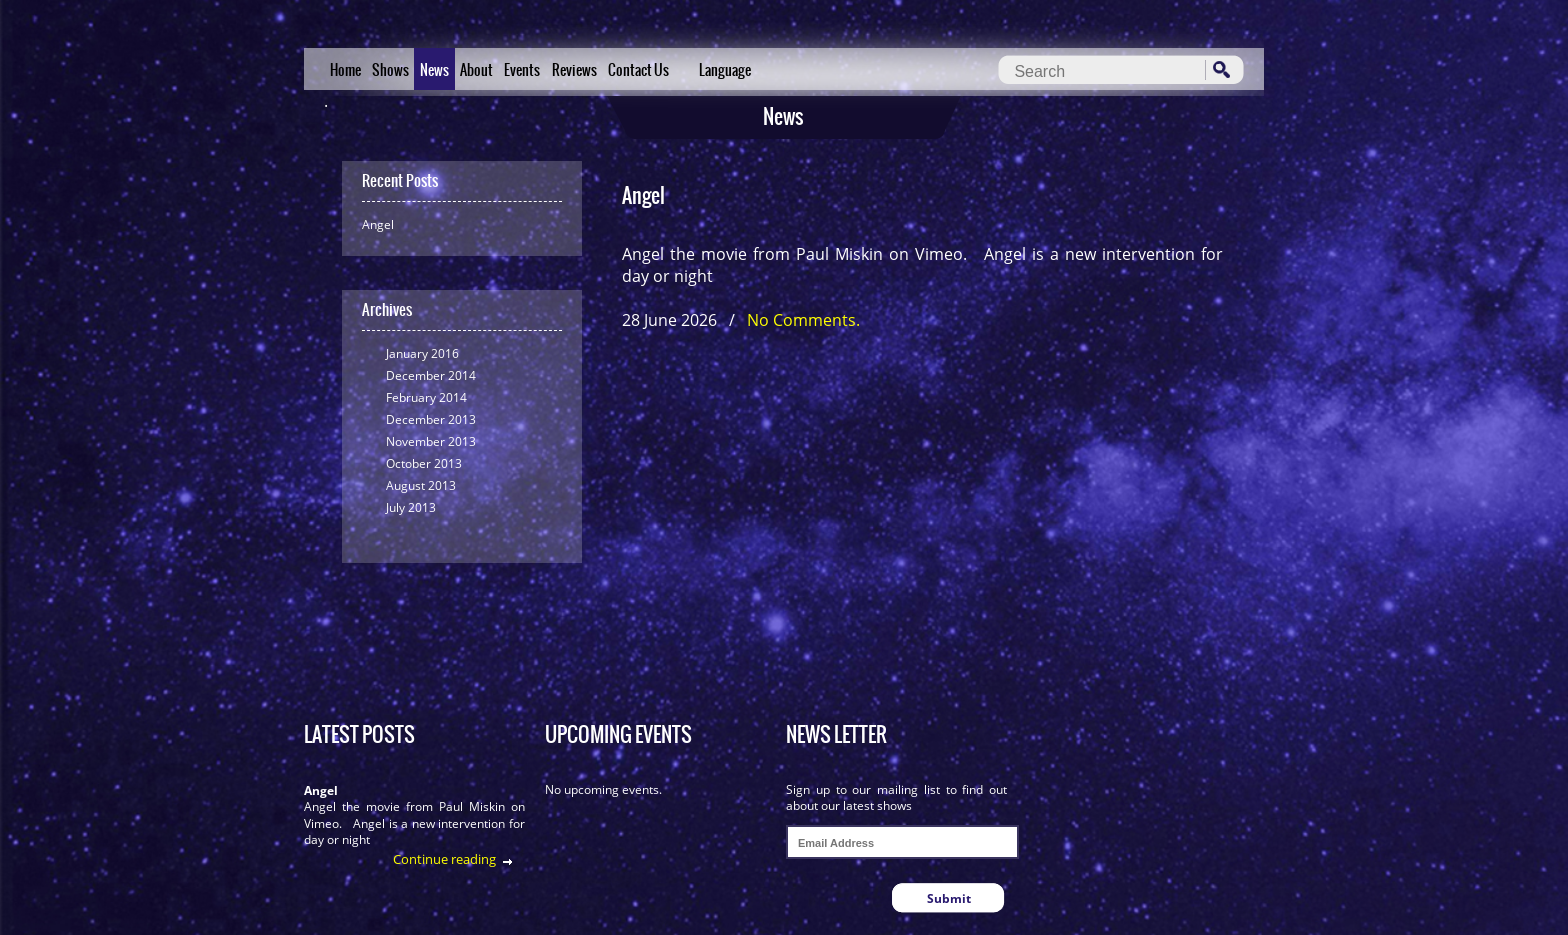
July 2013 (411, 507)
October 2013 (424, 463)
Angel (378, 224)
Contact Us (638, 70)
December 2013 (431, 419)
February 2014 (426, 397)
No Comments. (803, 320)
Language (725, 70)
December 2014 (431, 375)
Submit (949, 898)
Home (345, 70)
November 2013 (431, 441)
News (434, 70)
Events (522, 70)
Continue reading (444, 859)
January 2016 (422, 353)
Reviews (574, 70)
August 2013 (421, 485)
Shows (390, 70)
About (476, 70)
